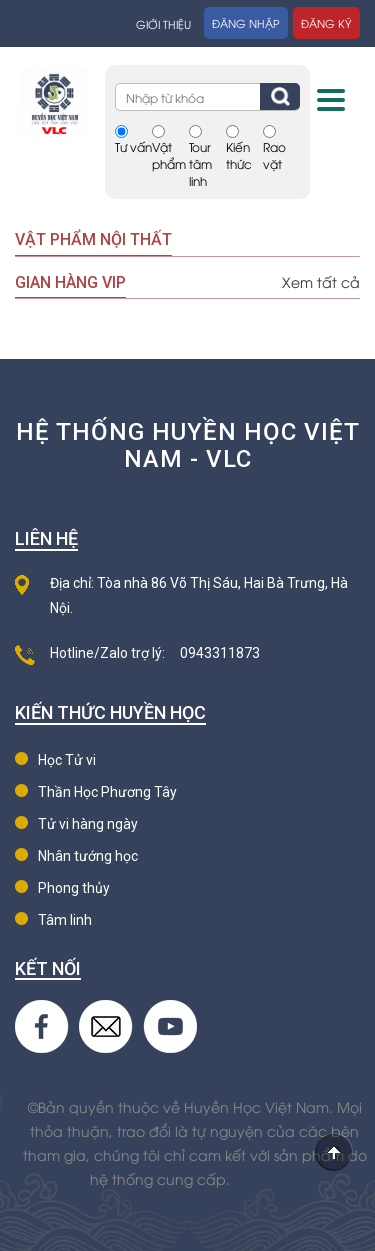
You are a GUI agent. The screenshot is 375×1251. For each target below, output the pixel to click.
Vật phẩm (169, 155)
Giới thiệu (163, 23)
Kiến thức (239, 155)
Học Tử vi (67, 760)
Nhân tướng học (88, 856)
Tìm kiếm (280, 96)
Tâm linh (65, 920)
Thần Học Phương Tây (107, 792)
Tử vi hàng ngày (88, 824)
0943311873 (220, 653)
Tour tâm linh (200, 163)
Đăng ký (326, 22)
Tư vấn (133, 146)
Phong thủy (74, 888)
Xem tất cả (321, 281)
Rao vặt (274, 155)
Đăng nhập (246, 22)
